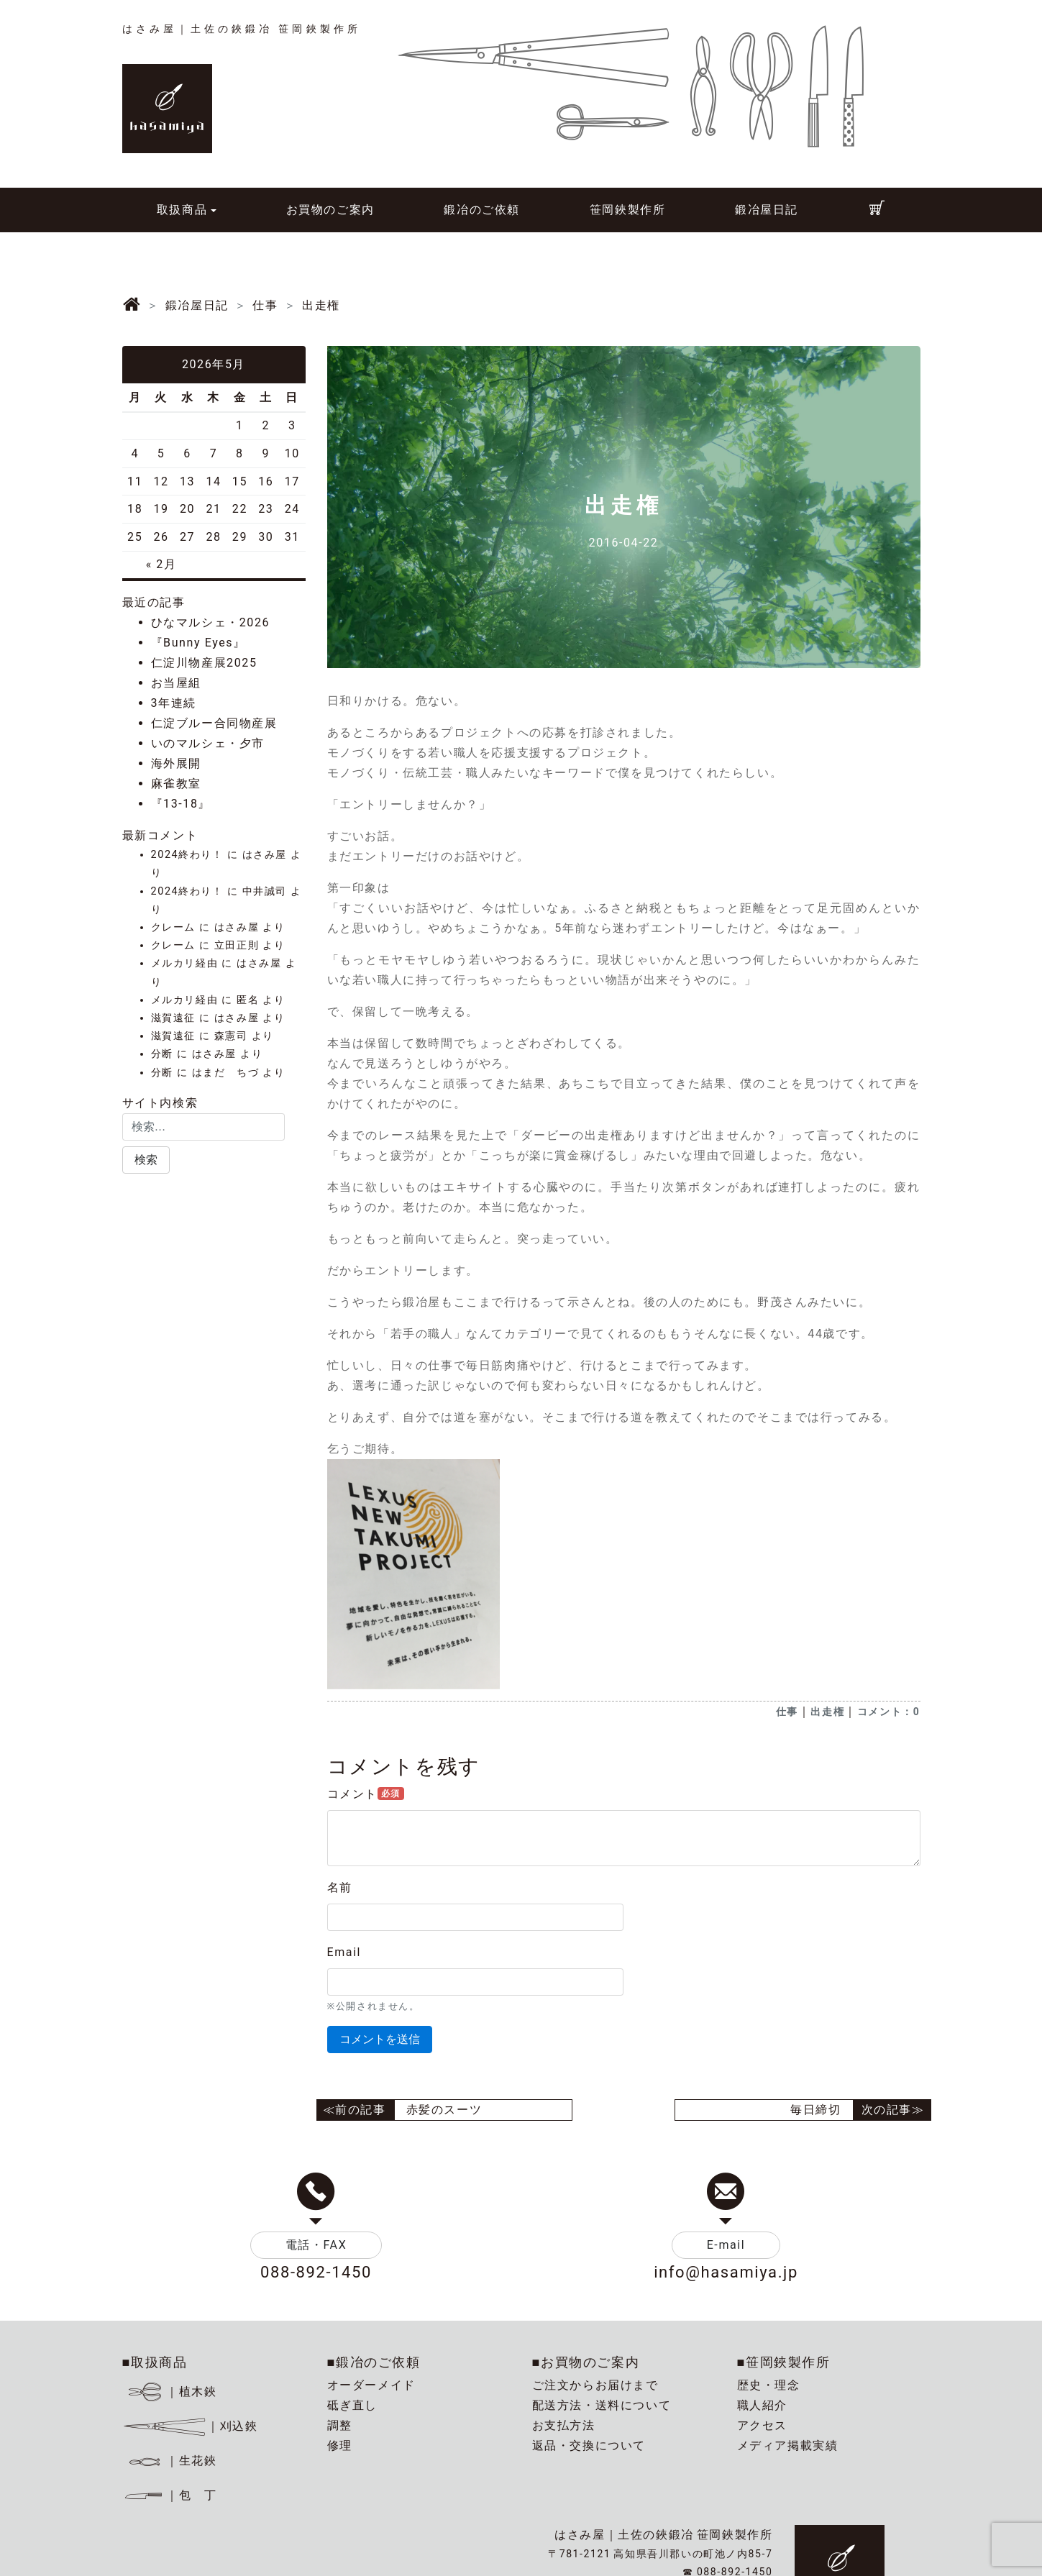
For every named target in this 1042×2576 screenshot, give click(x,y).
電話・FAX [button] (316, 2245)
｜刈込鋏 (190, 2426)
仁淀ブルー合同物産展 (214, 723)
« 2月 (161, 564)
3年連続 (173, 703)
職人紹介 (762, 2405)
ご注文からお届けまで (595, 2385)
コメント (365, 1794)
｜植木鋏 (171, 2391)
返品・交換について (589, 2445)
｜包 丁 (169, 2495)
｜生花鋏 (171, 2460)
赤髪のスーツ (444, 2109)
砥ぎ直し (352, 2405)
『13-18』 (181, 803)
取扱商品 (182, 209)
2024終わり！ (187, 855)
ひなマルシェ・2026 (210, 622)
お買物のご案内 (330, 209)
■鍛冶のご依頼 (374, 2362)
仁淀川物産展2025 (204, 663)
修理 (339, 2445)
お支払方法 (563, 2425)
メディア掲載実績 (787, 2445)
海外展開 (176, 763)
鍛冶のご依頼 (482, 209)
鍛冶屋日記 (766, 209)
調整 (339, 2425)
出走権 (827, 1711)
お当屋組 (176, 683)
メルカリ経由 (185, 963)
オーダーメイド (371, 2385)
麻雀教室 (176, 783)
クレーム (173, 927)
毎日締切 (815, 2109)
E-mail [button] (726, 2245)
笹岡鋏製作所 (628, 209)
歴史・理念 (768, 2385)
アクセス (762, 2425)
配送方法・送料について (602, 2405)
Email (344, 1952)
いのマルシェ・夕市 (208, 743)
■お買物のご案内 (586, 2362)
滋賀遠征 (173, 1018)
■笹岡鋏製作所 (784, 2362)
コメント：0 (888, 1711)
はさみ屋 (264, 855)
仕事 (787, 1711)
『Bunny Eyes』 (198, 642)
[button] (146, 1160)
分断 (162, 1054)
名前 (339, 1887)
